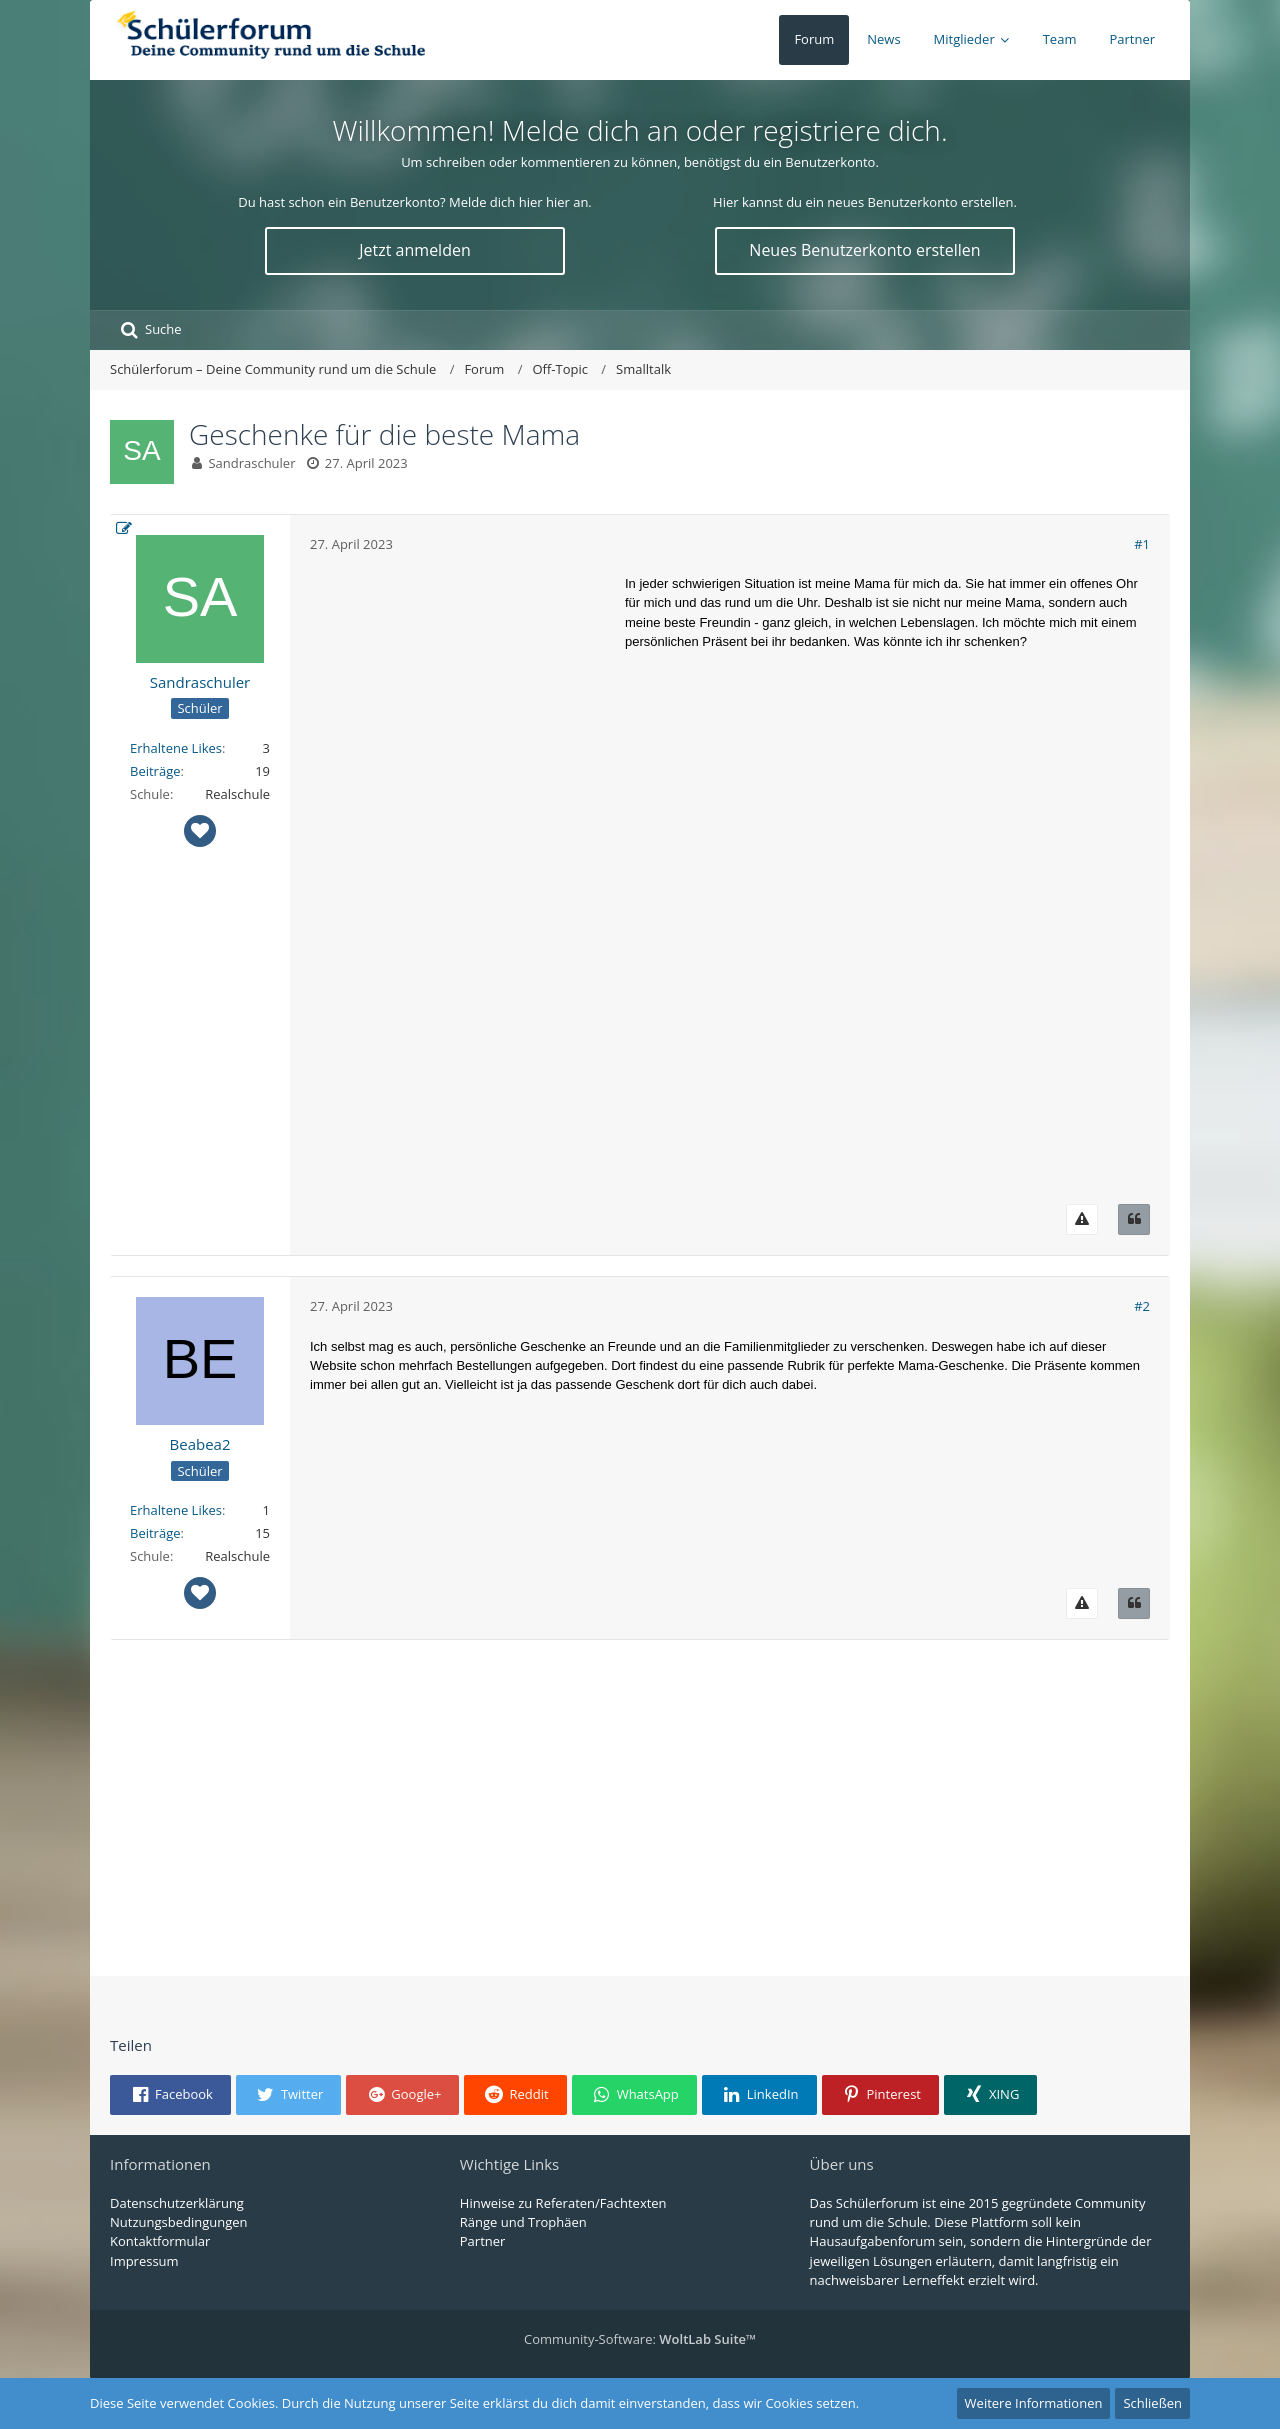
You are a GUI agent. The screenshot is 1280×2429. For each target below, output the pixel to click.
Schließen (1152, 2403)
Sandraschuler (251, 463)
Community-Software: (640, 2339)
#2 (1142, 1306)
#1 (1142, 544)
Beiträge (155, 771)
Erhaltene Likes (176, 748)
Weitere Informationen (1034, 2403)
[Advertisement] (460, 874)
